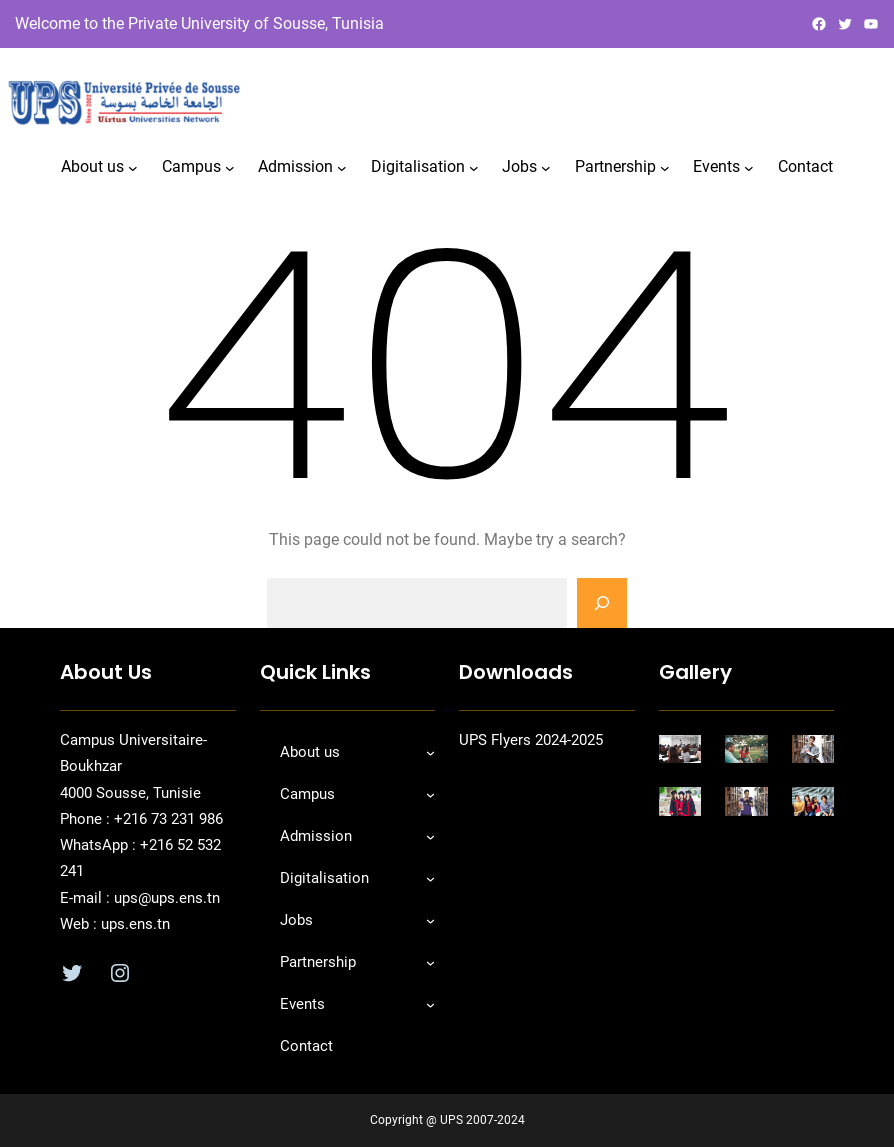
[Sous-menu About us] (133, 168)
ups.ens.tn (133, 924)
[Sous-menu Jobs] (546, 168)
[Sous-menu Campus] (230, 168)
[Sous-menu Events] (749, 168)
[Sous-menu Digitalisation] (474, 168)
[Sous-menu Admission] (342, 168)
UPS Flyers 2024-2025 (531, 740)
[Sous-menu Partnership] (665, 168)
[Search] (602, 603)
